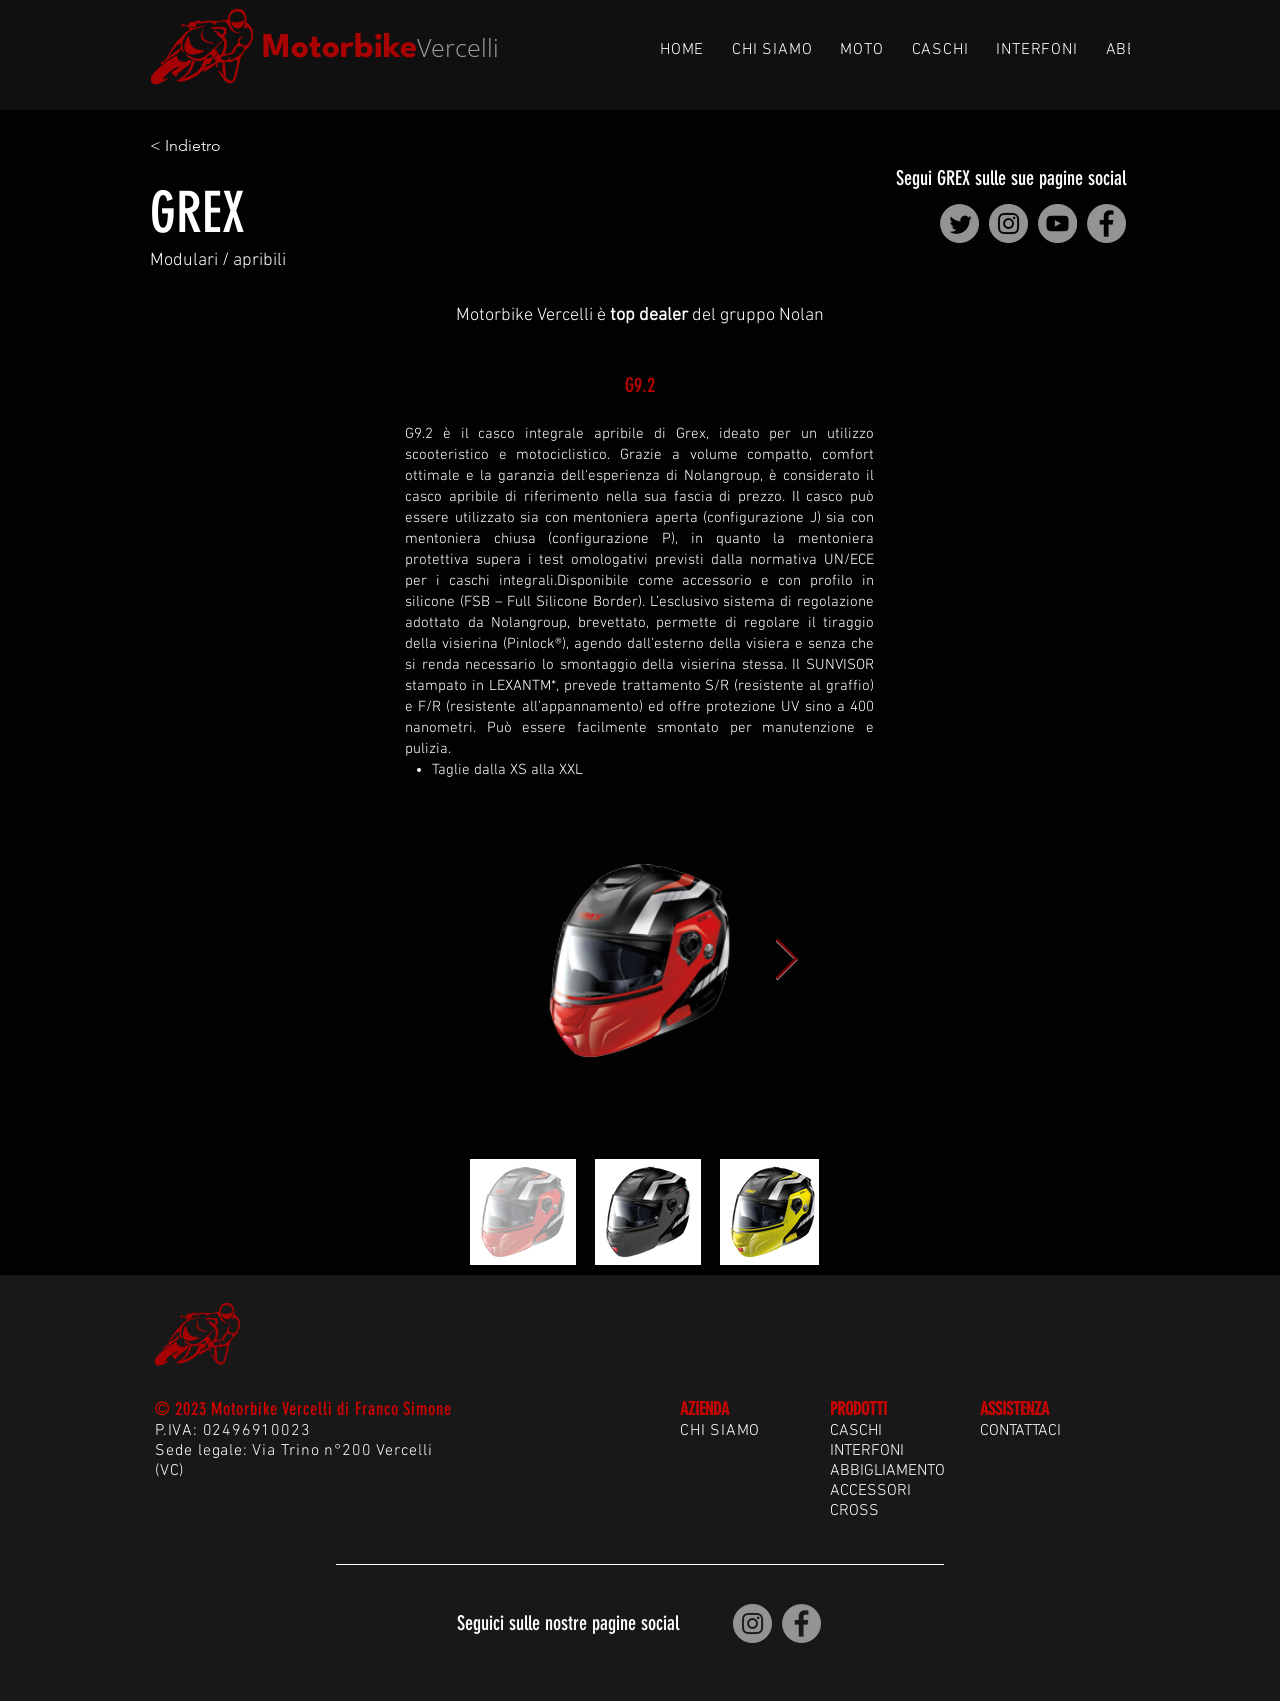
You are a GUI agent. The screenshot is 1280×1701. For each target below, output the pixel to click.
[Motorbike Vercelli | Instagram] (752, 1623)
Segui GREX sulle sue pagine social (1011, 178)
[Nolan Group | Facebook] (1106, 223)
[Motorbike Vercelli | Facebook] (801, 1623)
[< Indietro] (216, 146)
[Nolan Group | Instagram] (1008, 223)
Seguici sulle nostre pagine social (568, 1623)
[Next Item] (786, 961)
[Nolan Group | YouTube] (1057, 223)
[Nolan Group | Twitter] (959, 223)
